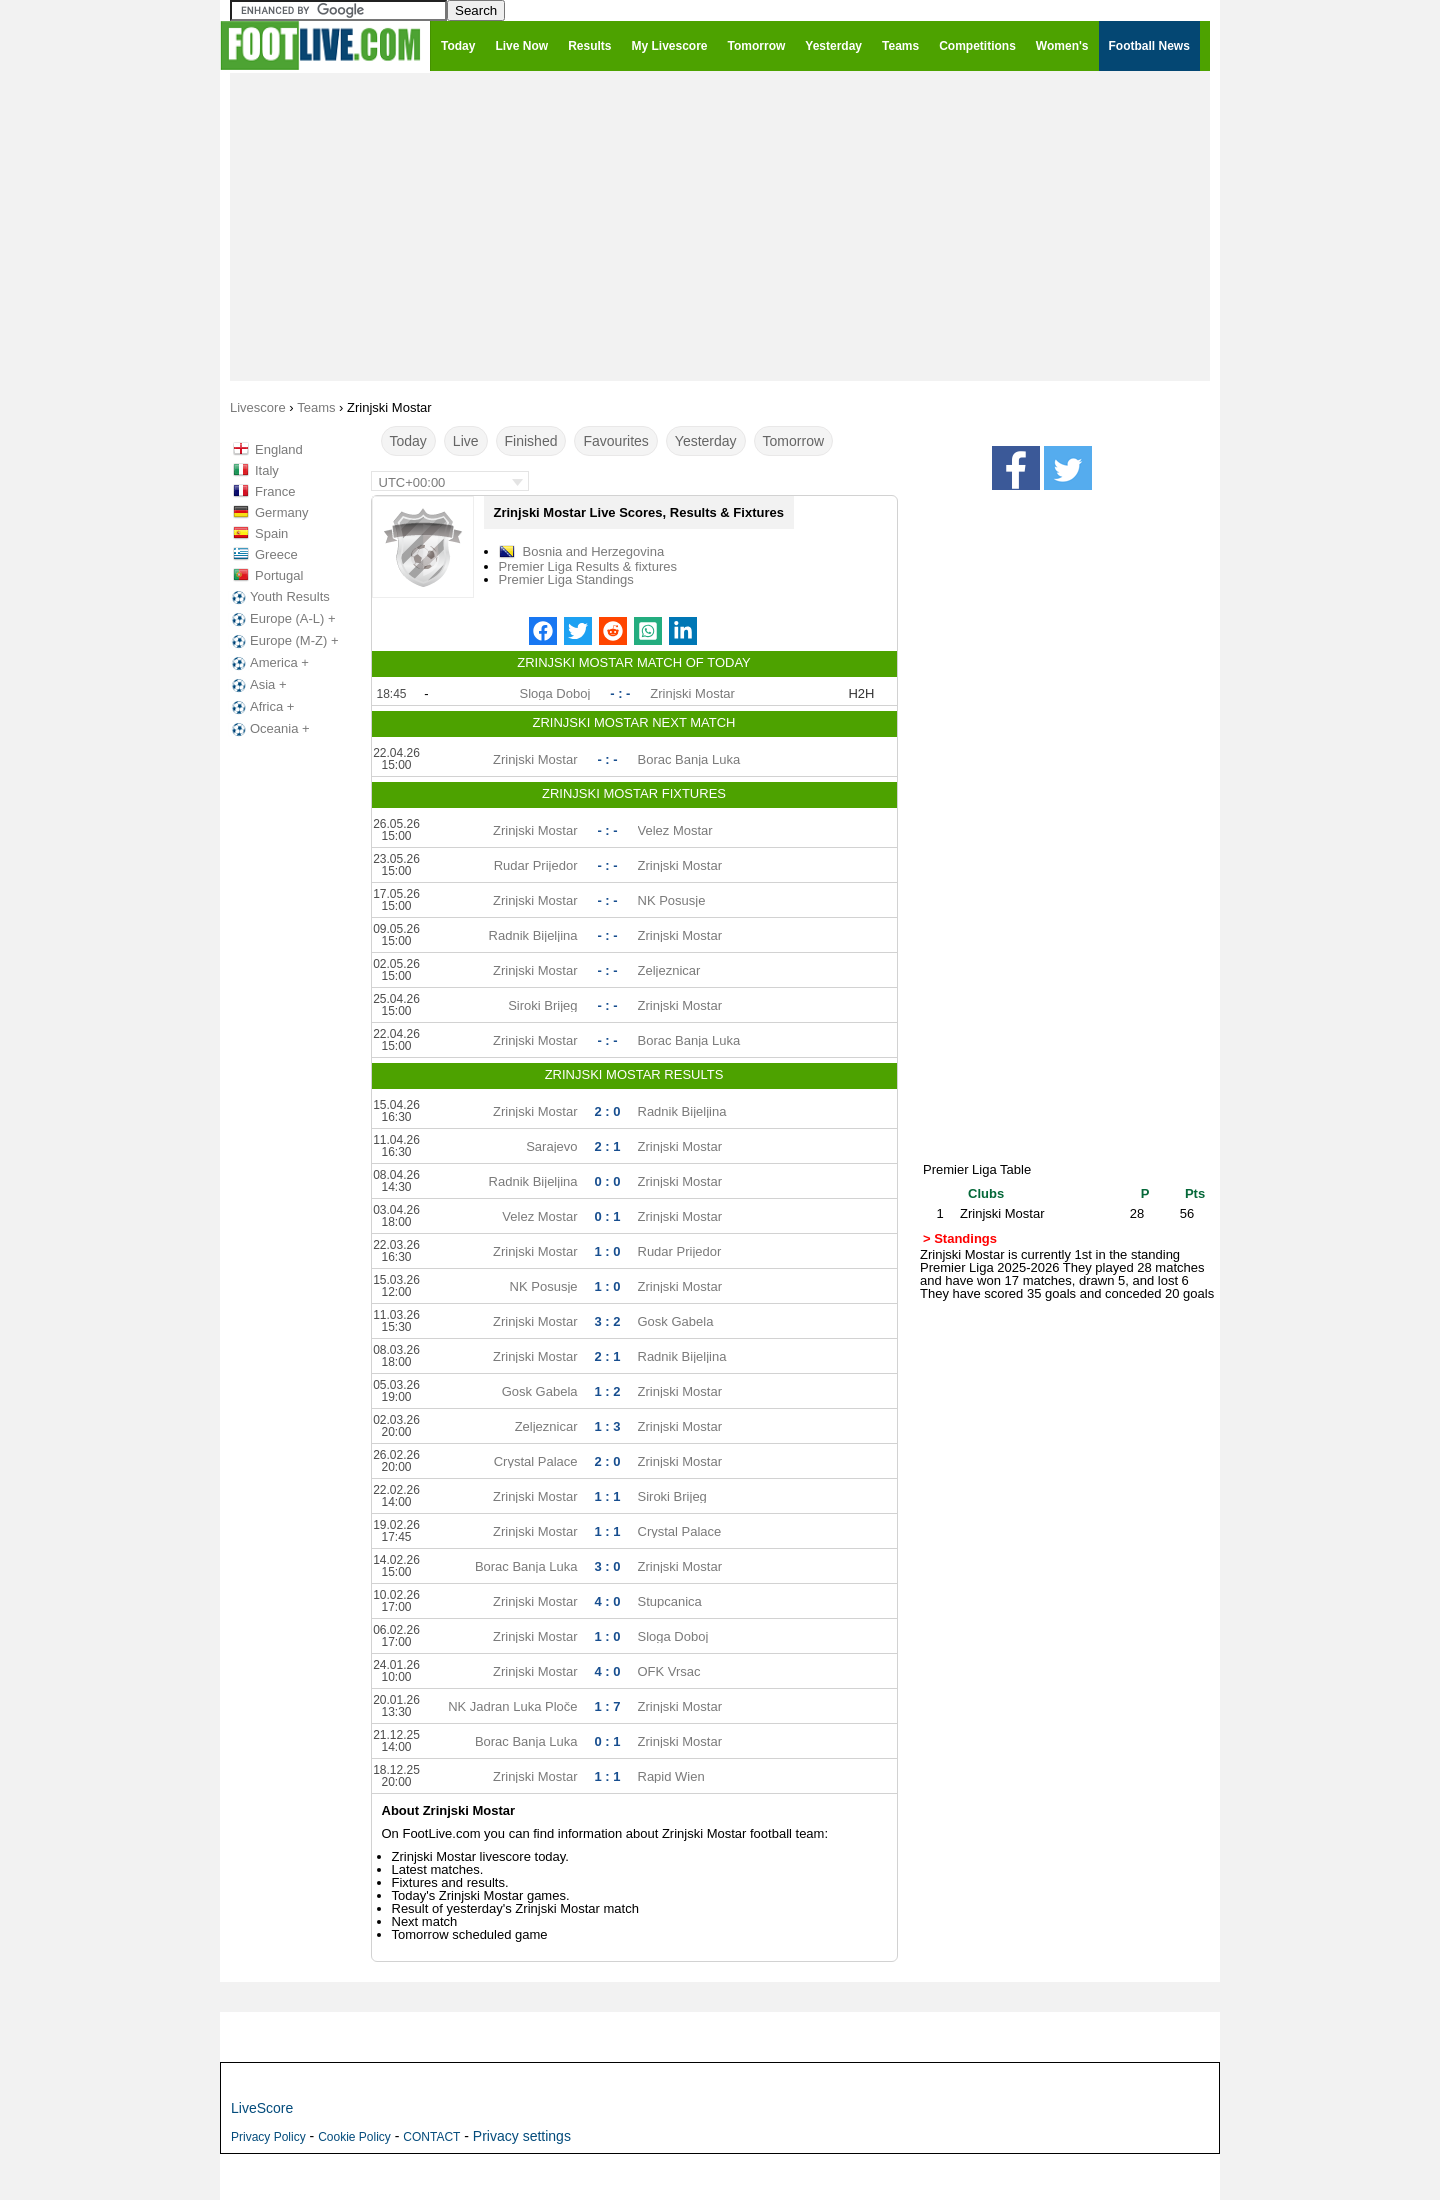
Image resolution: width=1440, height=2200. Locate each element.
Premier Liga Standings (566, 579)
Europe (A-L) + (282, 619)
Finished (531, 441)
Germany (281, 512)
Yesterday (706, 441)
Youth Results (279, 597)
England (279, 449)
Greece (276, 554)
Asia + (257, 685)
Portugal (279, 575)
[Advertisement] (720, 226)
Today (408, 441)
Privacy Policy (268, 2137)
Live (466, 441)
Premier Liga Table (977, 1169)
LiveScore (262, 2108)
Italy (267, 470)
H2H (861, 693)
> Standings (960, 1238)
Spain (271, 533)
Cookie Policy (354, 2137)
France (275, 491)
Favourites (615, 441)
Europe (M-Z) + (283, 641)
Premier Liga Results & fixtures (588, 566)
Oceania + (269, 729)
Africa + (261, 707)
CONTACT (431, 2137)
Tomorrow (793, 441)
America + (268, 663)
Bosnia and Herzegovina (594, 551)
